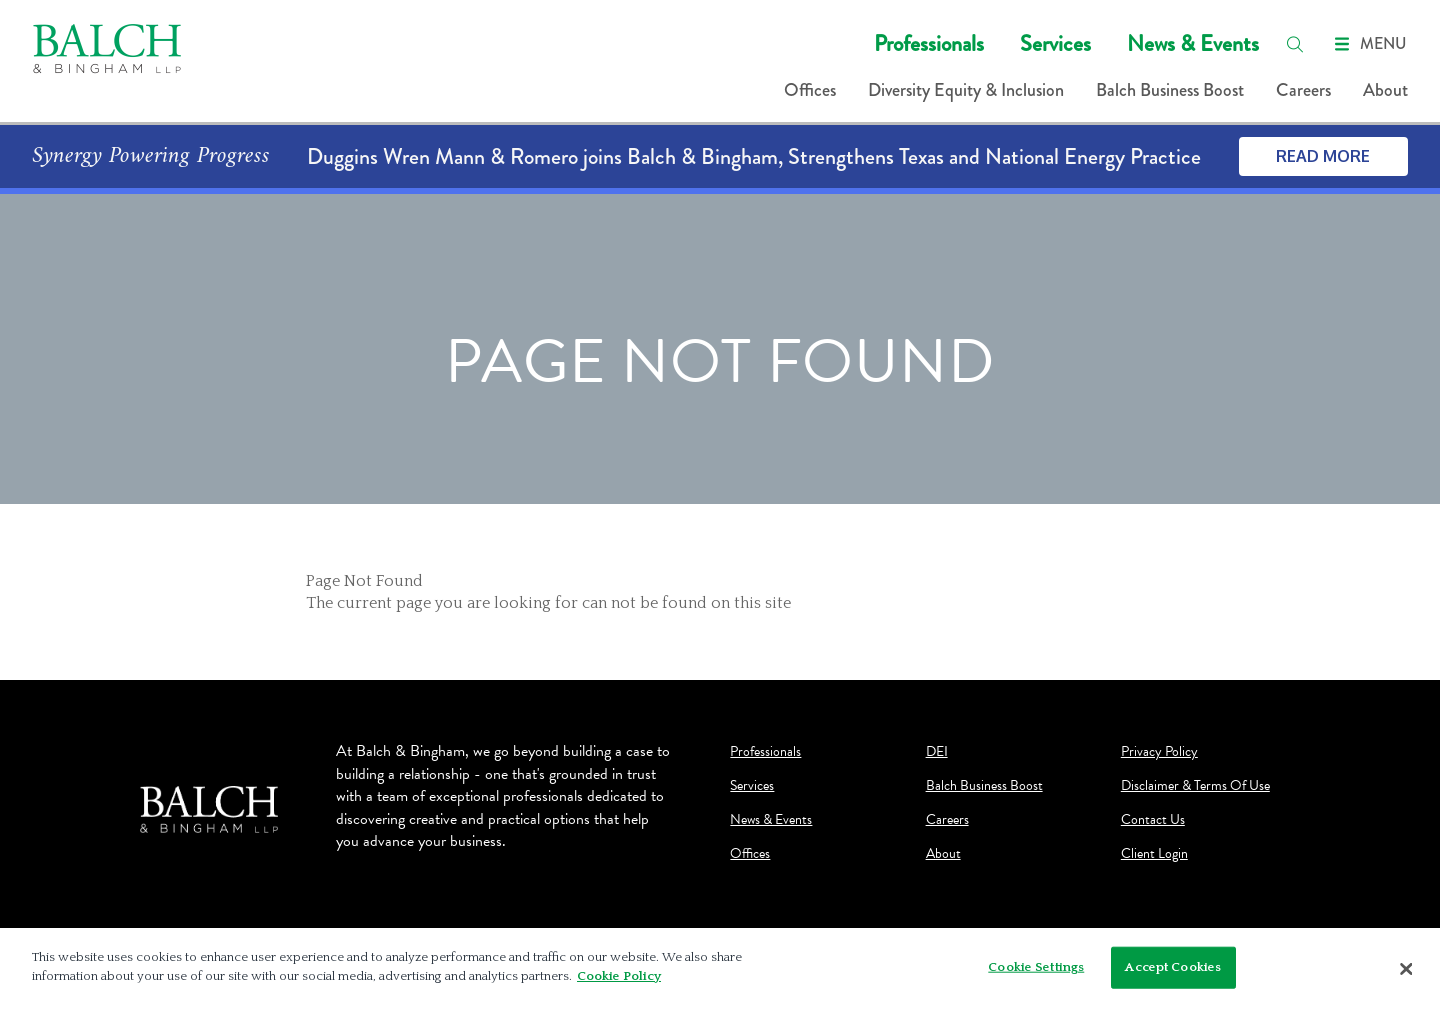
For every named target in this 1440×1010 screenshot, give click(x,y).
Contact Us (1153, 820)
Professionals (929, 43)
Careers (1303, 90)
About (1385, 90)
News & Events (1193, 43)
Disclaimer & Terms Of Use (1195, 786)
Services (1055, 43)
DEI (937, 752)
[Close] (1407, 969)
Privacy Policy (1159, 752)
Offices (810, 90)
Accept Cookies (1173, 967)
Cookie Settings (1036, 967)
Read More (1323, 156)
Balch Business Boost (1170, 90)
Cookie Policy (619, 976)
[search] (1295, 44)
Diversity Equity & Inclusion (966, 90)
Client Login (1154, 854)
